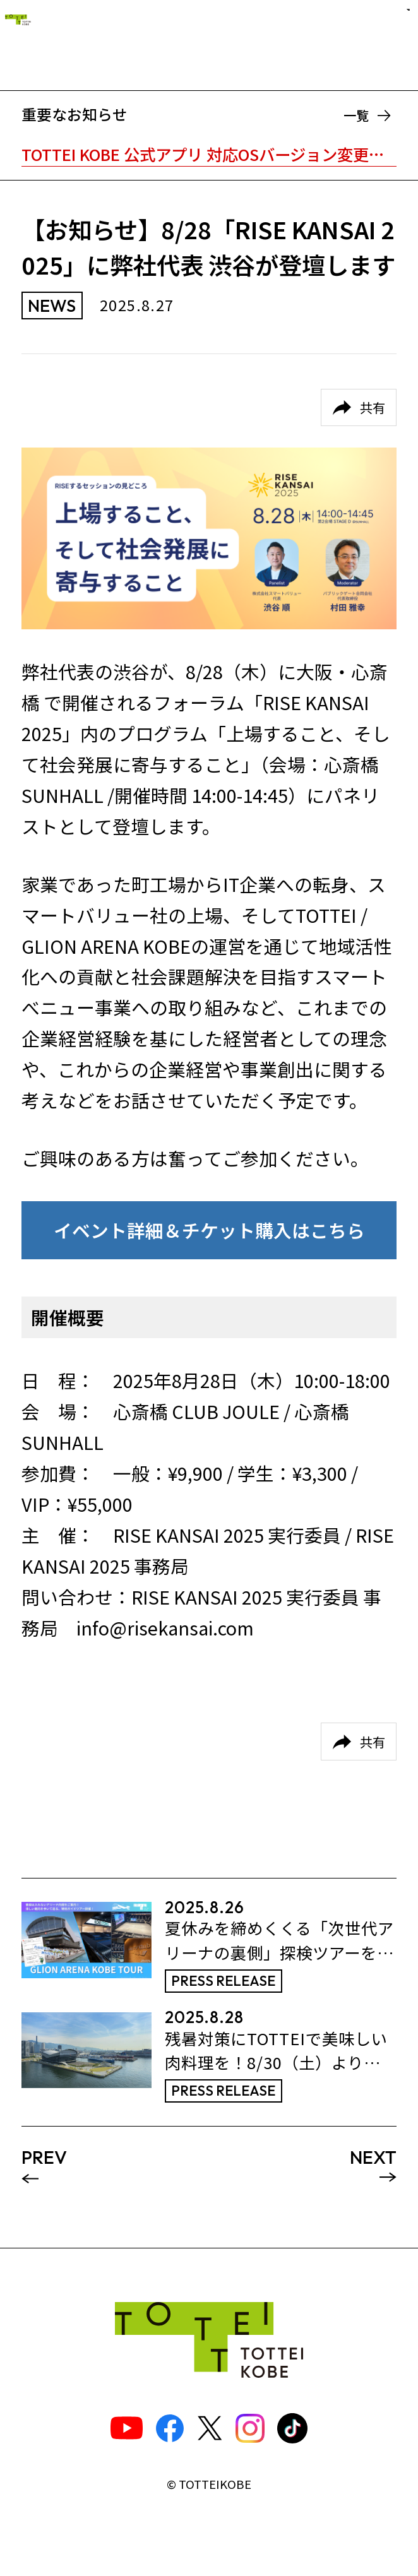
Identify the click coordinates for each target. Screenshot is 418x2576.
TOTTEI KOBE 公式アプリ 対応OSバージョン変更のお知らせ (209, 154)
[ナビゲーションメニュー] (383, 41)
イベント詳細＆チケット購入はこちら (209, 1230)
